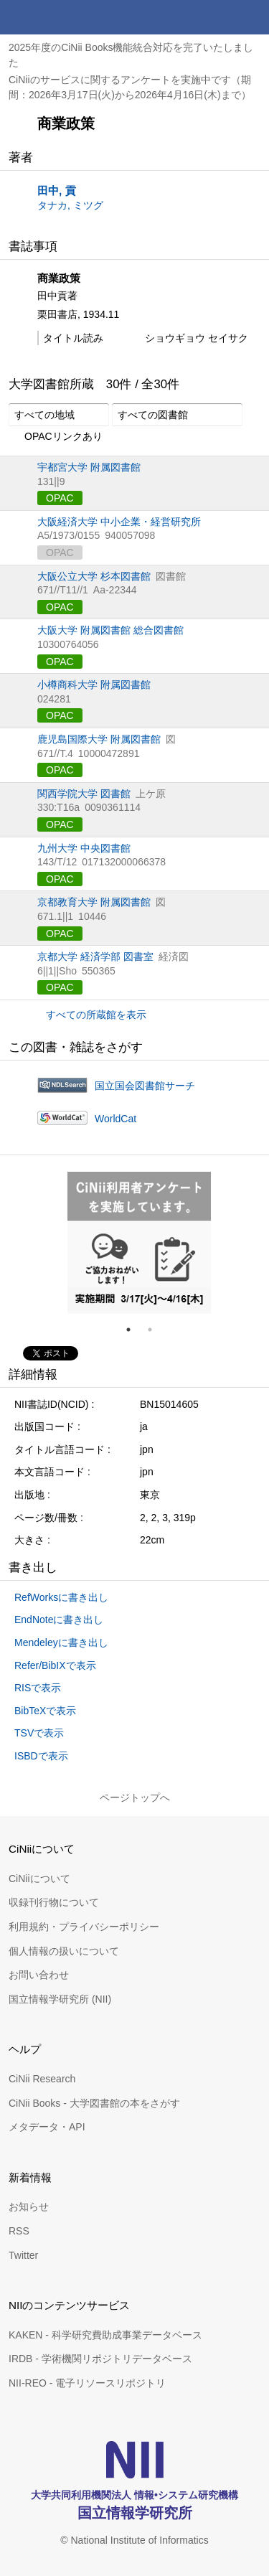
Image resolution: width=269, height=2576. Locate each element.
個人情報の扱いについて (64, 1951)
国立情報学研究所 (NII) (60, 1999)
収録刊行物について (54, 1902)
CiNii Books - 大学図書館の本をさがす (94, 2103)
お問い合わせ (39, 1974)
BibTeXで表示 (45, 1710)
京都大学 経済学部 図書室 (95, 956)
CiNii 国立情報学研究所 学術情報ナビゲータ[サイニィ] (63, 17)
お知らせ (29, 2206)
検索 (217, 17)
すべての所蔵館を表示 (96, 1014)
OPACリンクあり (56, 437)
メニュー (252, 17)
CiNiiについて (39, 1878)
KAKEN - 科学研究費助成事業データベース (105, 2335)
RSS (19, 2231)
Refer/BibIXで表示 (55, 1665)
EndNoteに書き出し (58, 1619)
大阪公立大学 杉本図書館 (94, 576)
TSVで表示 (39, 1733)
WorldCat (115, 1118)
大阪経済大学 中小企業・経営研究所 (119, 521)
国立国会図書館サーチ (145, 1085)
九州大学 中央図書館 (84, 848)
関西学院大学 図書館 (84, 793)
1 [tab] (134, 1329)
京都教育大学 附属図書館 (94, 902)
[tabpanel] (139, 1242)
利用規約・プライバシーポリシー (84, 1926)
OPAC (60, 498)
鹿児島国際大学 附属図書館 (99, 739)
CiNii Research (42, 2078)
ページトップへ (135, 1797)
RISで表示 (37, 1687)
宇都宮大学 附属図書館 (89, 467)
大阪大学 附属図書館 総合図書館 (110, 630)
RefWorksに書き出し (61, 1597)
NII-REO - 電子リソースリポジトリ (87, 2383)
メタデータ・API (47, 2127)
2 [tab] (155, 1329)
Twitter (23, 2255)
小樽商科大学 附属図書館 (94, 684)
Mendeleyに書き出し (61, 1642)
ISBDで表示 (41, 1756)
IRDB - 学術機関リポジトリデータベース (100, 2358)
